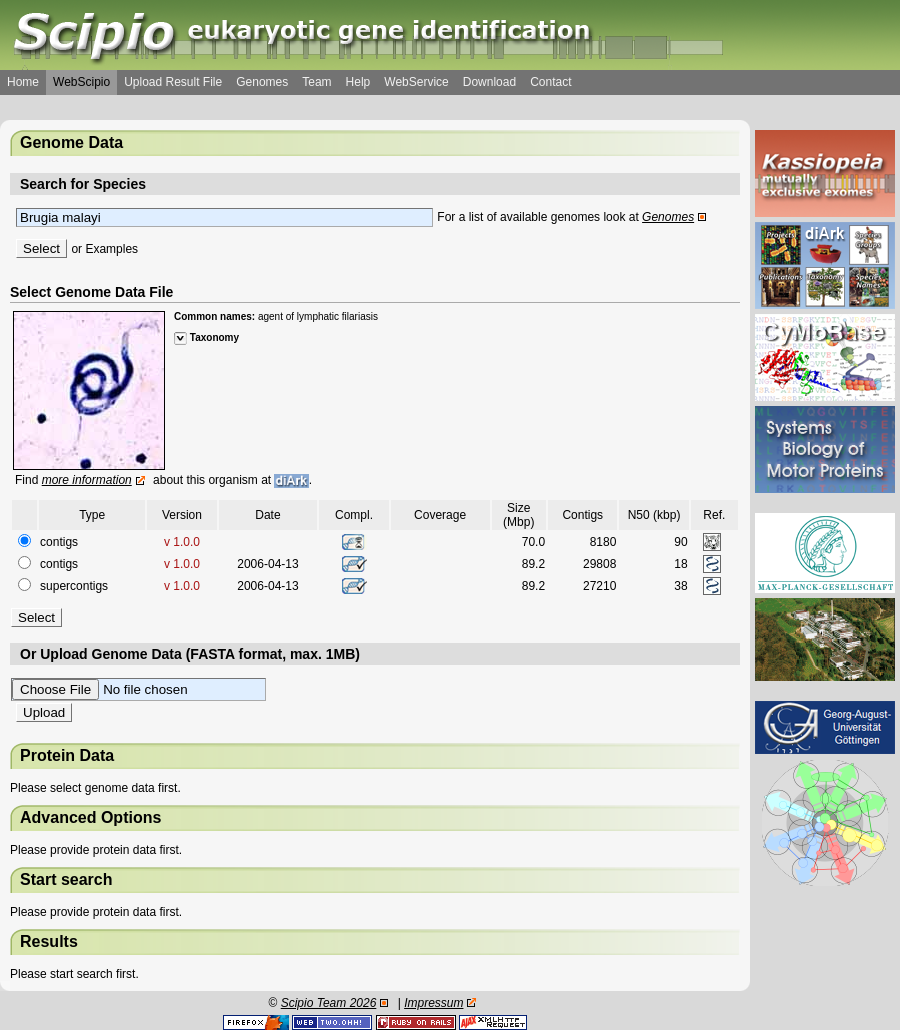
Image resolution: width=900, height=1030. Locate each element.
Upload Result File (173, 82)
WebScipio (81, 82)
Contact (550, 82)
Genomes (262, 82)
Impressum (433, 1003)
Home (23, 82)
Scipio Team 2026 (329, 1003)
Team (316, 82)
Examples (111, 249)
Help (358, 82)
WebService (416, 82)
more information (87, 480)
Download (489, 82)
